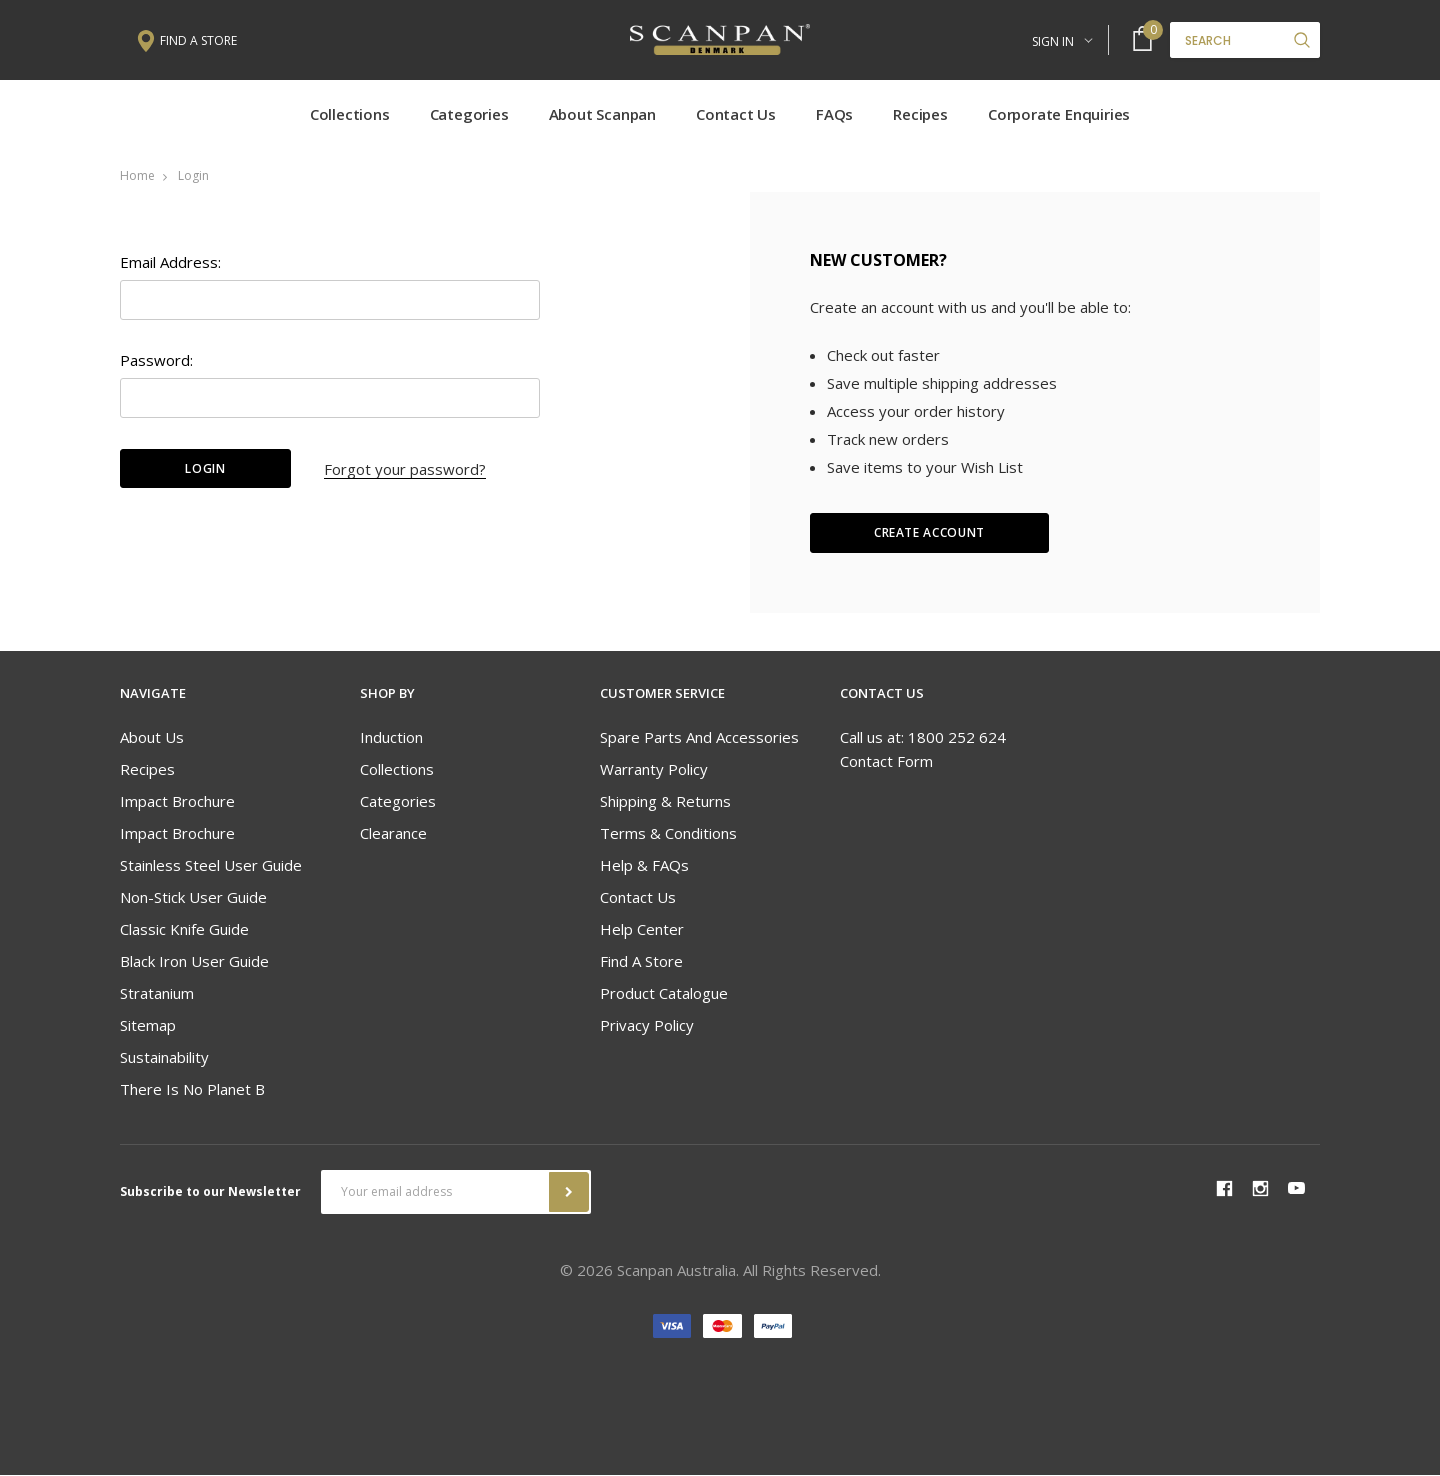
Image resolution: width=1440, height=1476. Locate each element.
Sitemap (148, 1027)
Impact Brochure (177, 803)
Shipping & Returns (665, 803)
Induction (391, 739)
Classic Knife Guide (184, 931)
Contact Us (736, 115)
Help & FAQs (644, 867)
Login (193, 176)
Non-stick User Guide (193, 899)
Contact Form (886, 763)
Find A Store (641, 963)
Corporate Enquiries (1059, 115)
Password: (156, 361)
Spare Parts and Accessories (699, 739)
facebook (1224, 1190)
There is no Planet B (192, 1091)
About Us (152, 739)
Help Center (642, 931)
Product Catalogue (664, 995)
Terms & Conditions (668, 835)
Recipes (920, 115)
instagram (1260, 1190)
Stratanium (157, 995)
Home (137, 176)
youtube (1296, 1190)
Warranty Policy (654, 771)
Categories (469, 115)
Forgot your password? (405, 470)
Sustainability (164, 1059)
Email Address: (170, 263)
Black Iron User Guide (194, 963)
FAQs (834, 115)
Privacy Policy (647, 1027)
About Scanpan (602, 115)
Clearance (393, 835)
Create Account (929, 534)
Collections (350, 115)
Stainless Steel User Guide (211, 867)
